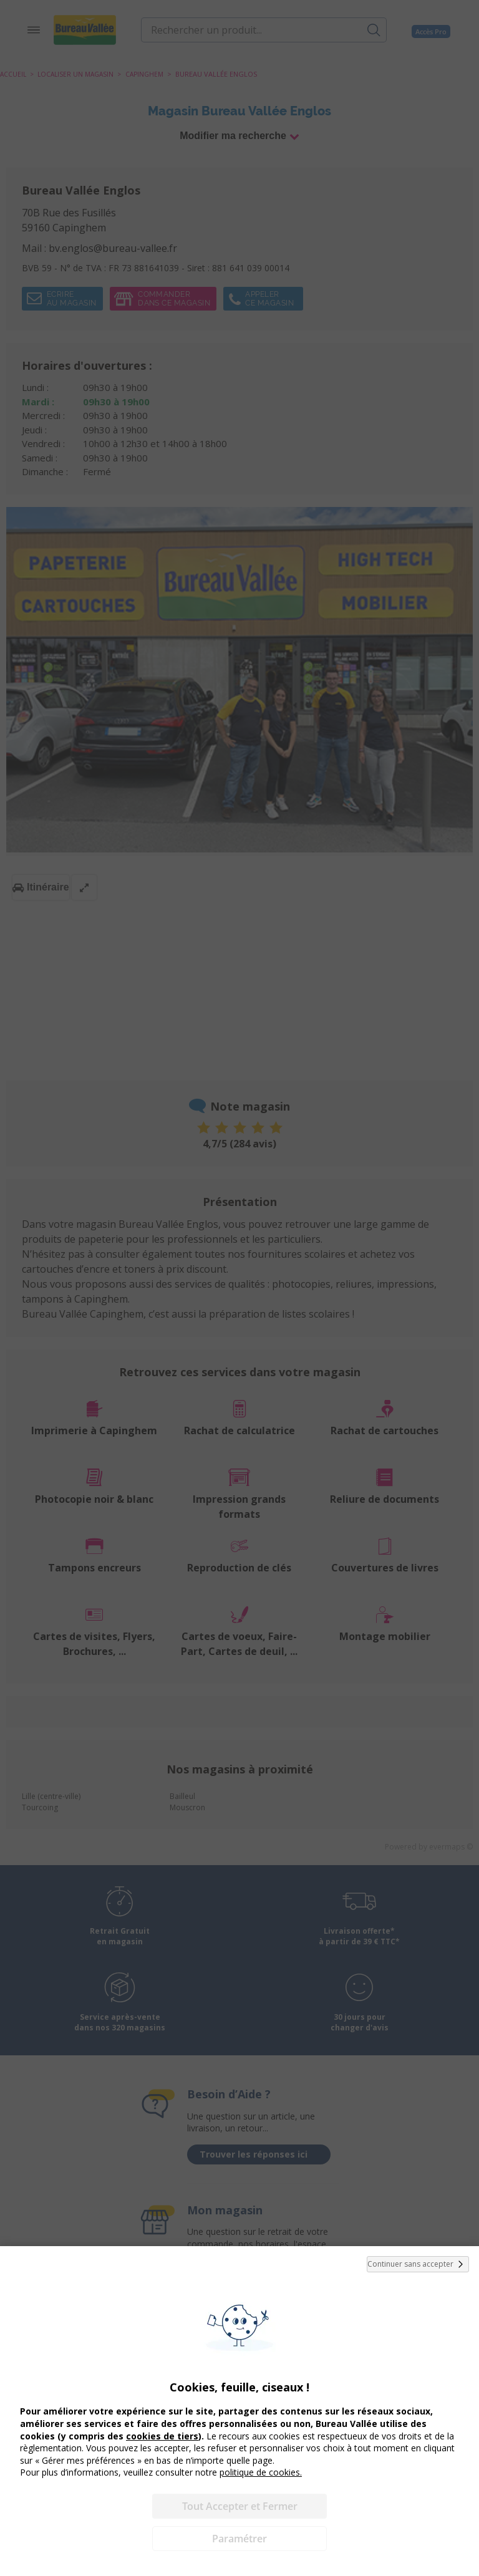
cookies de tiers (162, 2436)
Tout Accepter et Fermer (240, 2506)
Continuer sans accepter (417, 2264)
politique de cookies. (261, 2472)
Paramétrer (239, 2538)
